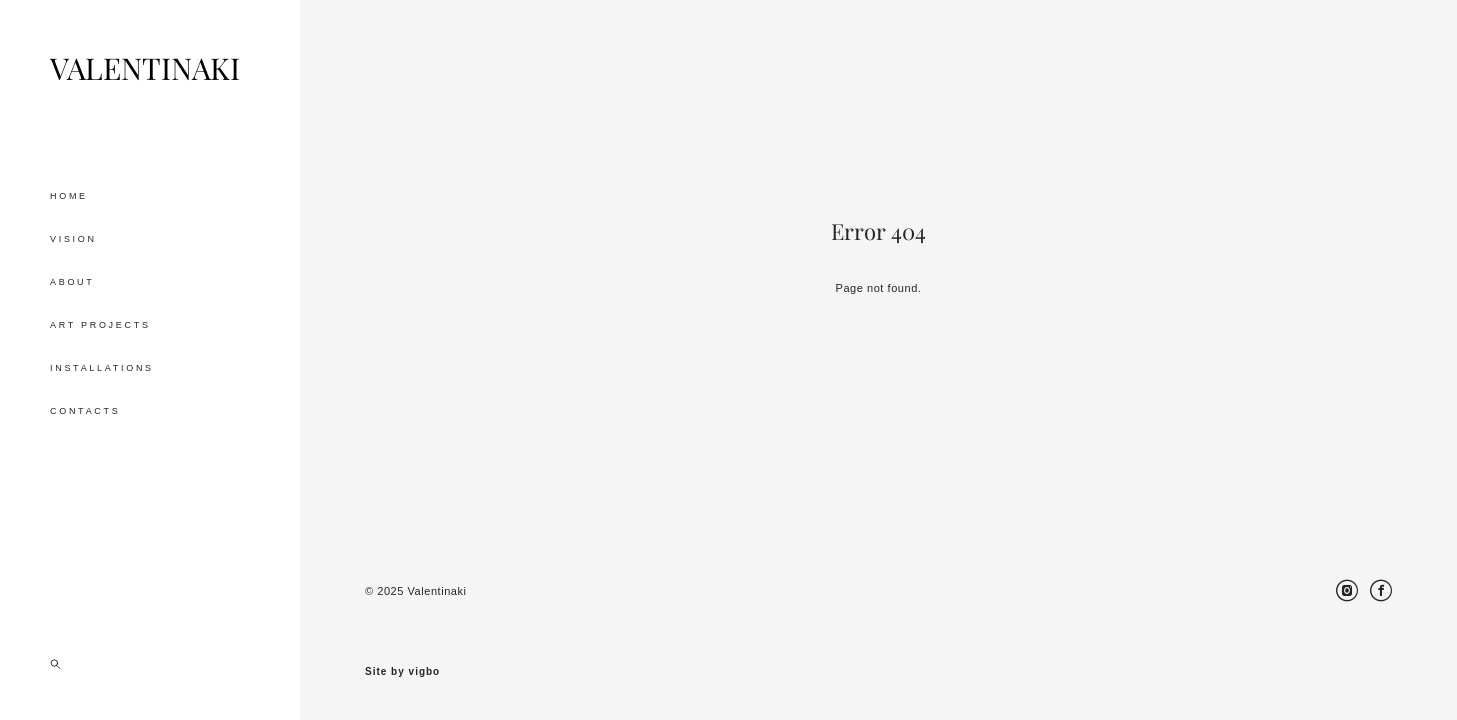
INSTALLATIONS (102, 368)
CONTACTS (85, 411)
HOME (69, 196)
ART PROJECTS (100, 325)
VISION (73, 239)
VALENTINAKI (145, 69)
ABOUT (72, 282)
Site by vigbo (402, 672)
